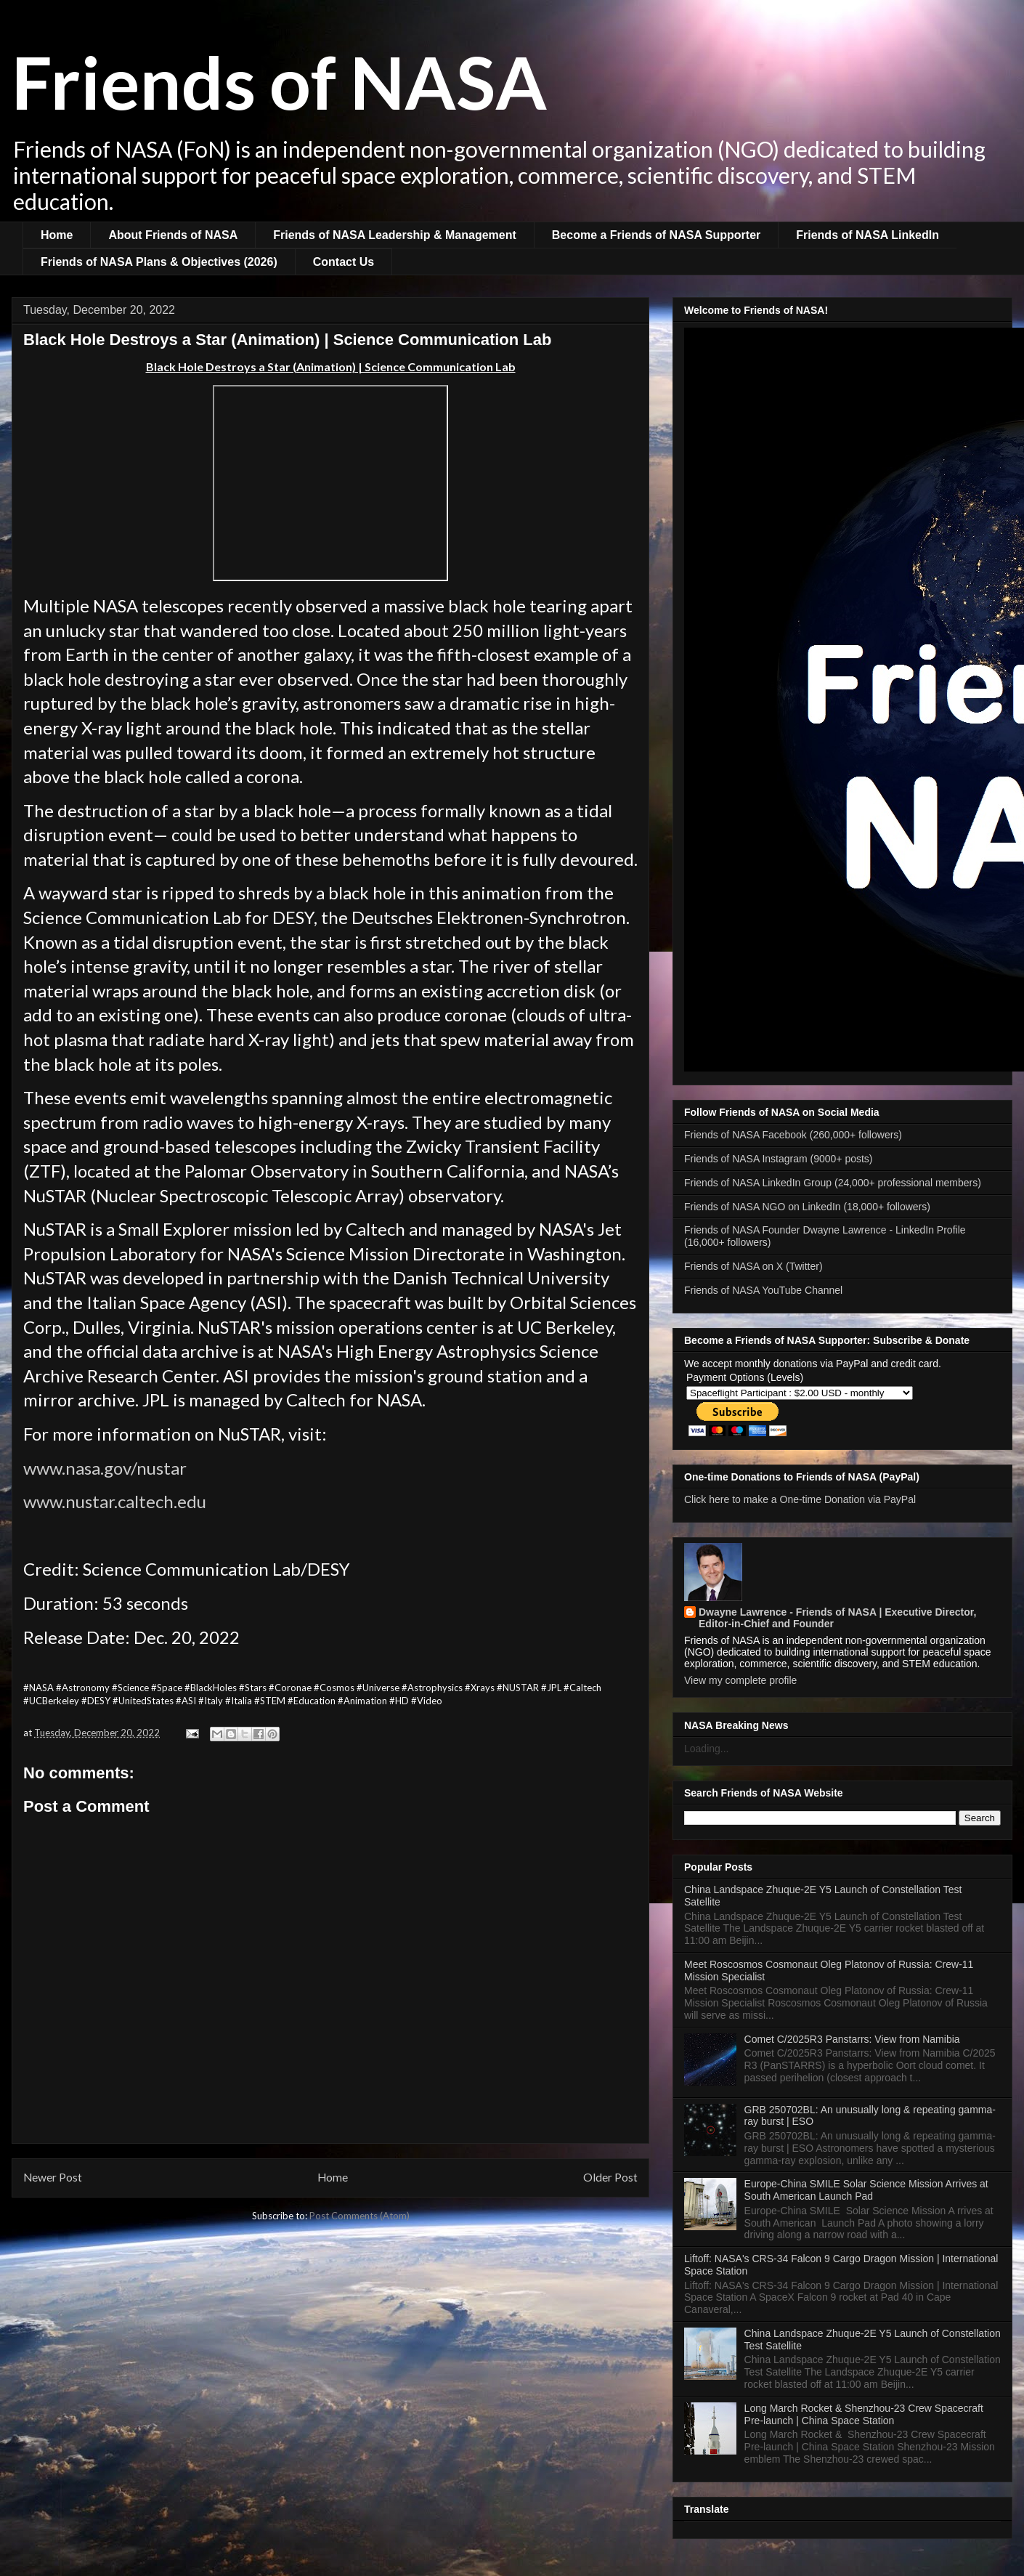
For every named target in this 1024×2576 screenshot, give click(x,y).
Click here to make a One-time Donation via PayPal (800, 1499)
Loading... (706, 1748)
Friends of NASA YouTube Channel (763, 1290)
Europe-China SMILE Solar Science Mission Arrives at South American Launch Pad (866, 2190)
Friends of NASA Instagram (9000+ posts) (778, 1159)
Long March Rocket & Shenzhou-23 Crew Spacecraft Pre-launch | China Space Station (863, 2414)
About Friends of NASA (172, 235)
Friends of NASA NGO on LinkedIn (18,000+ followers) (807, 1206)
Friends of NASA (279, 81)
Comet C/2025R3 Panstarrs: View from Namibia (852, 2039)
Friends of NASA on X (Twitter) (753, 1266)
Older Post (610, 2177)
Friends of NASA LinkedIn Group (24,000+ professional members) (832, 1182)
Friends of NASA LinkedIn (867, 235)
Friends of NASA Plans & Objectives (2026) (159, 262)
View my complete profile (740, 1680)
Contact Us (343, 262)
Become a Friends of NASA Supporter (656, 235)
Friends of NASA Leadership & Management (394, 235)
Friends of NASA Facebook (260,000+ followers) (793, 1135)
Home (57, 235)
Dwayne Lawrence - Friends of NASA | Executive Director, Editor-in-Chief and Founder (837, 1617)
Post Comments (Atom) (359, 2215)
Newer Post (52, 2177)
